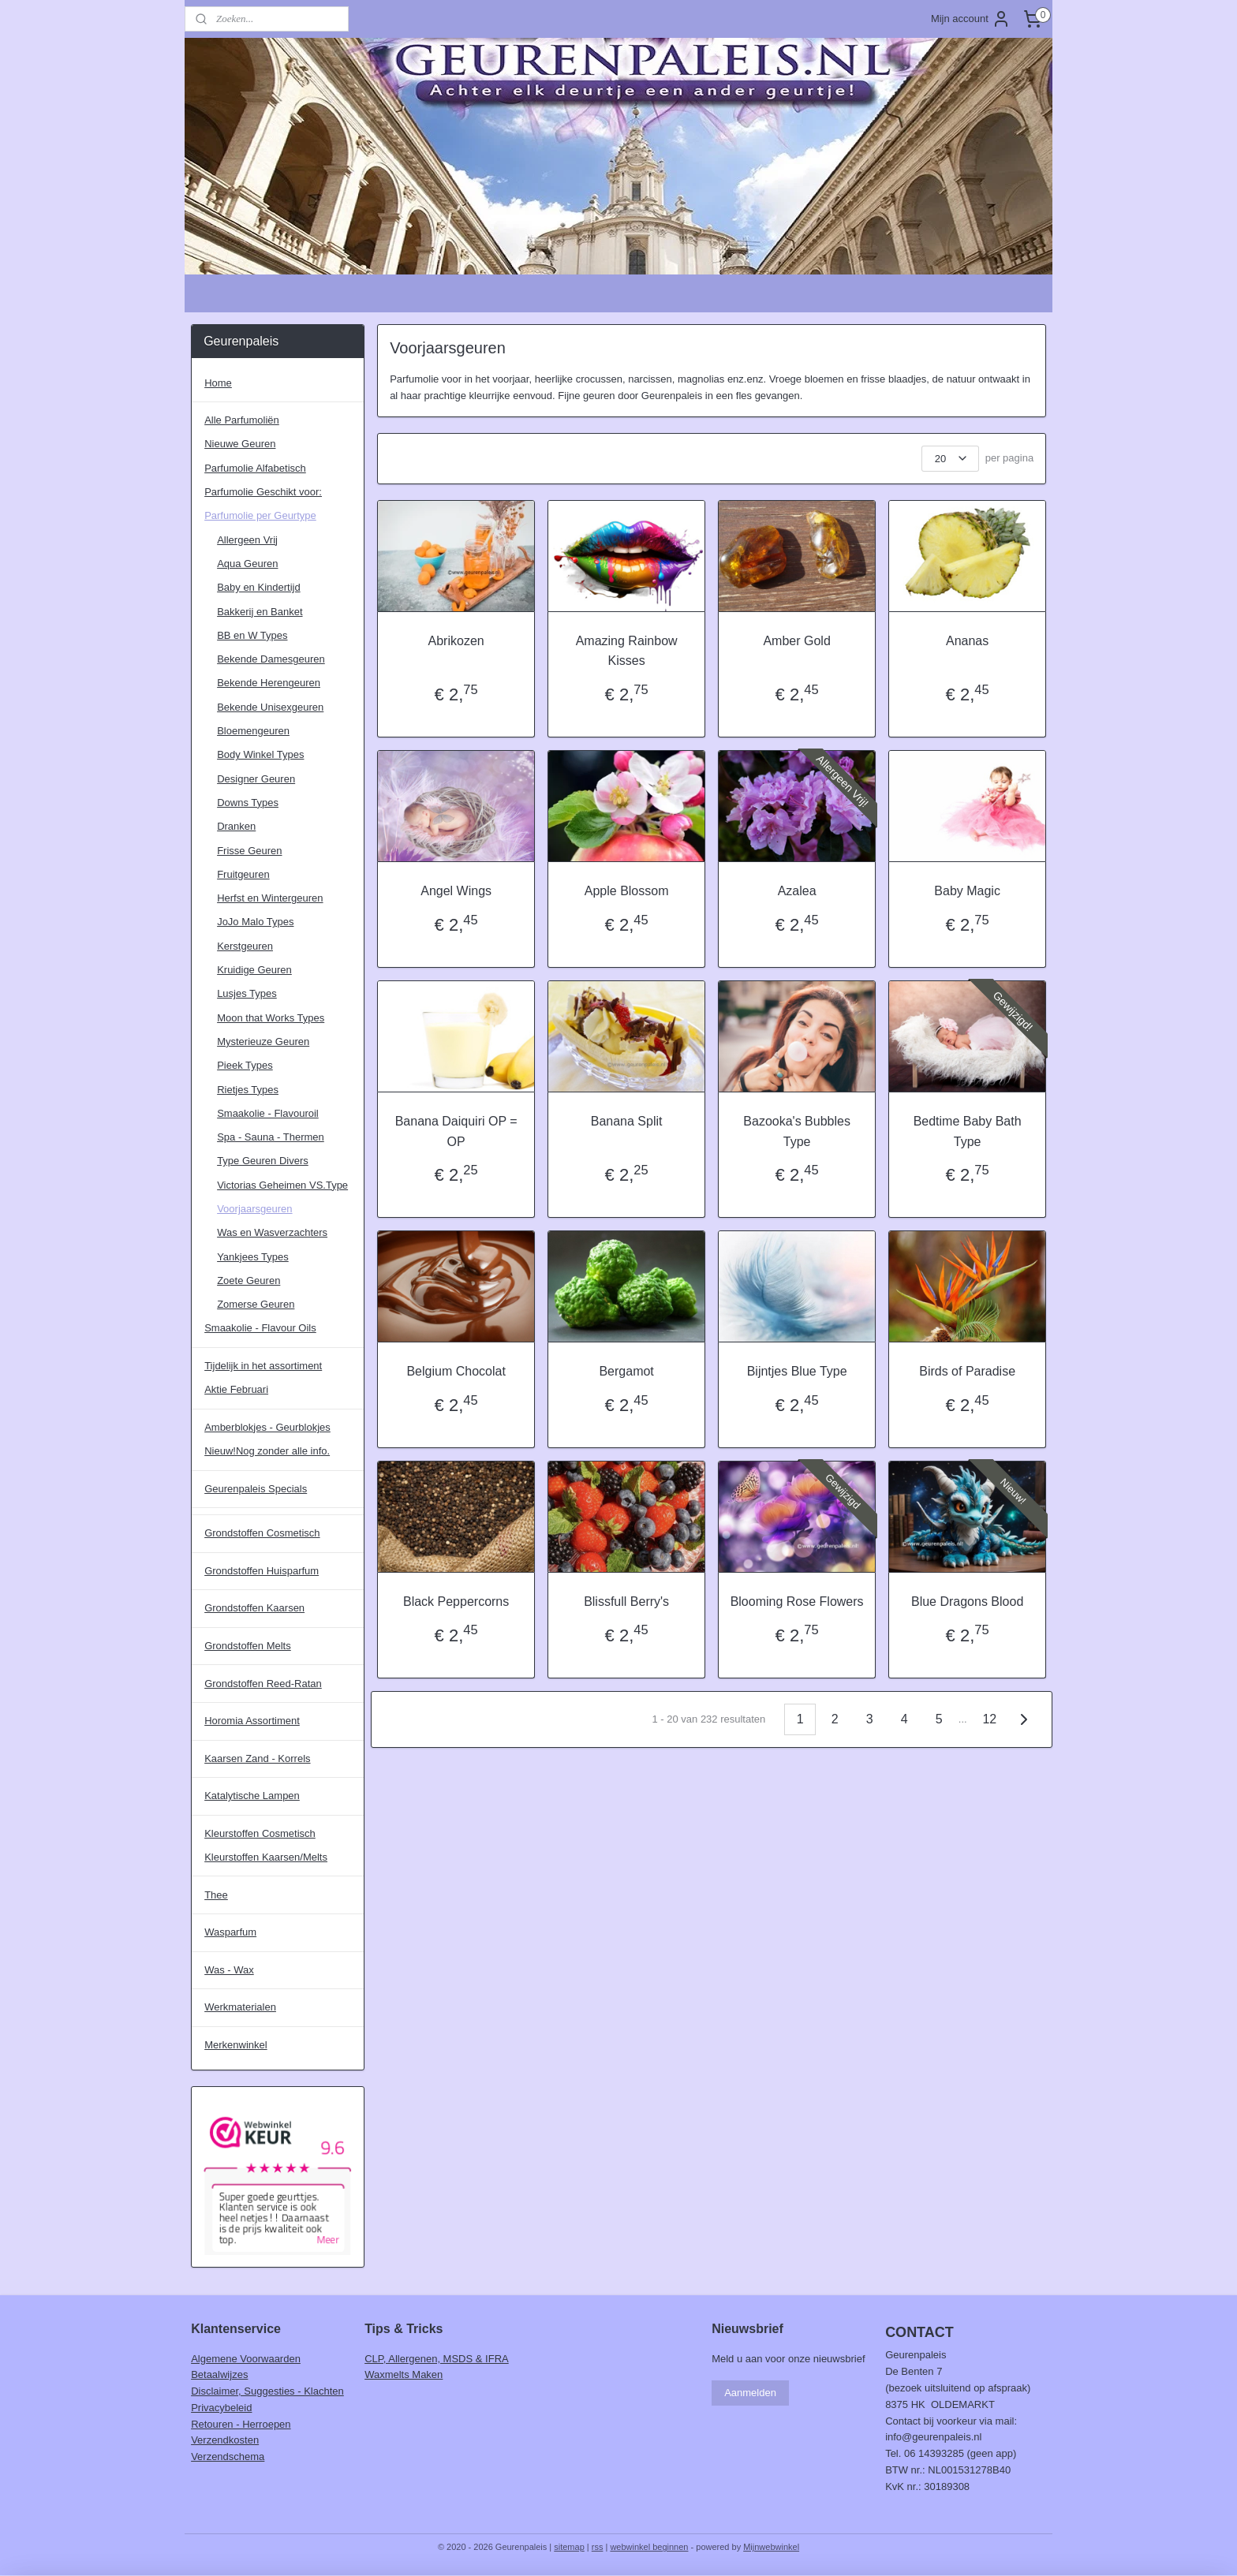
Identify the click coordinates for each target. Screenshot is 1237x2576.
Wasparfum (230, 1932)
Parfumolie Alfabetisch (255, 468)
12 (989, 1719)
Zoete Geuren (248, 1280)
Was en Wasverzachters (272, 1232)
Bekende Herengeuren (268, 683)
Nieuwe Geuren (239, 444)
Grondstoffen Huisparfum (261, 1571)
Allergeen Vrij (247, 540)
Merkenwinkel (235, 2045)
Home (218, 383)
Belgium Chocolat (455, 1371)
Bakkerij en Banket (259, 612)
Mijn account (971, 18)
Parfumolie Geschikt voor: (263, 492)
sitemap (569, 2547)
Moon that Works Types (270, 1018)
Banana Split (626, 1121)
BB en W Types (252, 635)
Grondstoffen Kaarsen (254, 1608)
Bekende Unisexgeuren (270, 707)
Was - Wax (229, 1970)
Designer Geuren (256, 779)
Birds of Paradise (967, 1371)
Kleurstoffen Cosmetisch (260, 1833)
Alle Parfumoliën (241, 420)
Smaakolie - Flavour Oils (260, 1328)
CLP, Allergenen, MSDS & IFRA (436, 2359)
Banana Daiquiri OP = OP (455, 1131)
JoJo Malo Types (255, 922)
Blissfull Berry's (626, 1601)
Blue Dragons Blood (967, 1601)
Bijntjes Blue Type (796, 1371)
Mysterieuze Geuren (263, 1041)
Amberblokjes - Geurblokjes (267, 1427)
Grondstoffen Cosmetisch (262, 1533)
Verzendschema (227, 2456)
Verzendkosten (225, 2440)
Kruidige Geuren (254, 970)
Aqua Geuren (247, 563)
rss (598, 2547)
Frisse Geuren (249, 851)
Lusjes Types (247, 993)
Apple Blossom (626, 891)
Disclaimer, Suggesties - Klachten (267, 2391)
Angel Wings (455, 891)
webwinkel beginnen (649, 2547)
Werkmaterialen (240, 2007)
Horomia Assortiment (252, 1721)
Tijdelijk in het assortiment (263, 1366)
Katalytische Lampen (252, 1795)
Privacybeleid (221, 2408)
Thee (216, 1895)
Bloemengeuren (253, 731)
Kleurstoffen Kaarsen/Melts (265, 1857)
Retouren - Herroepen (240, 2424)
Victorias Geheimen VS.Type (282, 1185)
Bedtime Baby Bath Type (967, 1131)
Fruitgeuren (243, 874)
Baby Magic (967, 891)
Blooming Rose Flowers (796, 1601)
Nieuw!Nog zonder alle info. (267, 1451)
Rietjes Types (247, 1090)
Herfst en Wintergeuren (270, 898)
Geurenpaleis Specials (255, 1489)
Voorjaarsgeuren (254, 1209)
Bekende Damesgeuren (271, 659)
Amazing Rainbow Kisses (626, 651)
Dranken (236, 826)
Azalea (796, 891)
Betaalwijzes (219, 2374)
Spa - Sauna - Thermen (270, 1137)
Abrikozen (456, 641)
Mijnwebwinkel (771, 2547)
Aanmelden (750, 2393)
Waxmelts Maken (403, 2374)
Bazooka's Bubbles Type (796, 1131)
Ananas (967, 641)
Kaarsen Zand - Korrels (257, 1758)
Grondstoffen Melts (247, 1646)
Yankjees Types (253, 1257)
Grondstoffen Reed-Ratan (263, 1683)
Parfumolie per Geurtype (260, 515)
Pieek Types (245, 1065)
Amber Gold (796, 641)
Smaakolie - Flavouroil (268, 1113)
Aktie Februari (236, 1389)
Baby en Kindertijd (259, 587)
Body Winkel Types (260, 754)
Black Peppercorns (456, 1601)
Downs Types (247, 802)
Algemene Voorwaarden (246, 2359)
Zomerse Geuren (255, 1304)
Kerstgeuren (245, 946)
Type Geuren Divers (262, 1161)
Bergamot (626, 1371)
